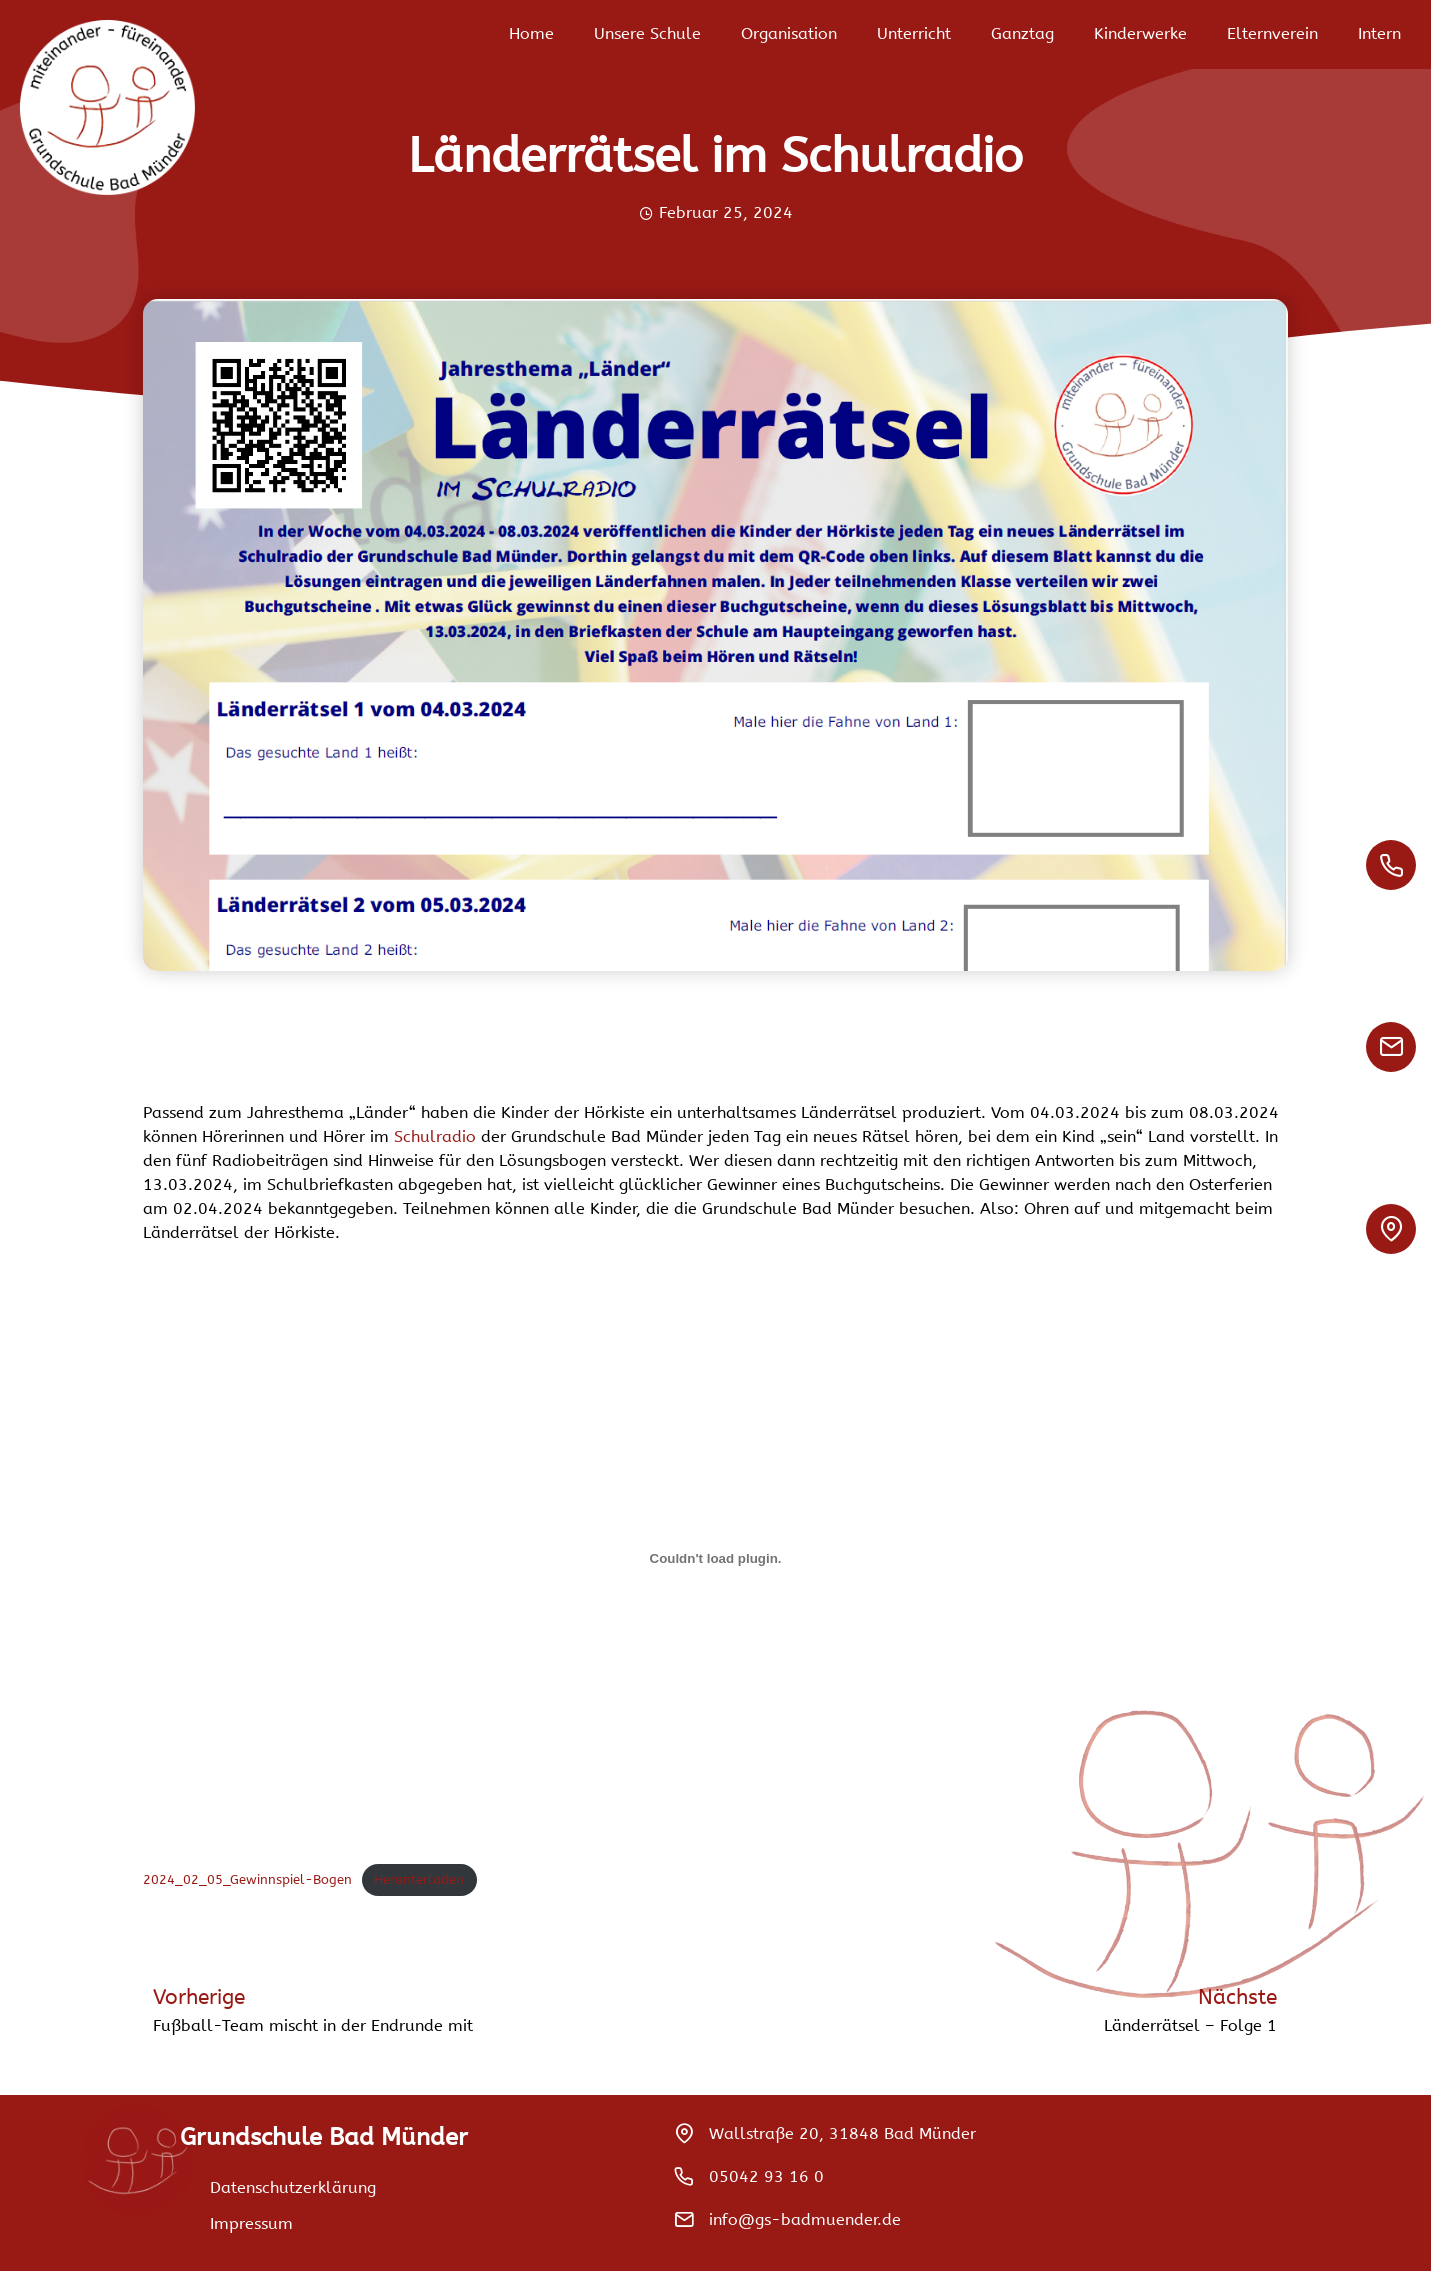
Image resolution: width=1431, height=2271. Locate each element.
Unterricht (914, 33)
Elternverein (1272, 33)
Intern (1379, 33)
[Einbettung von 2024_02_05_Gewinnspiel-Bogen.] (715, 1559)
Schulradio (437, 1136)
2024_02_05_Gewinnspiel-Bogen (247, 1879)
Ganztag (1022, 33)
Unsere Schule (647, 33)
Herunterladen (419, 1879)
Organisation (789, 33)
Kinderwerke (1140, 33)
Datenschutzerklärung (293, 2187)
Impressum (251, 2223)
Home (531, 33)
